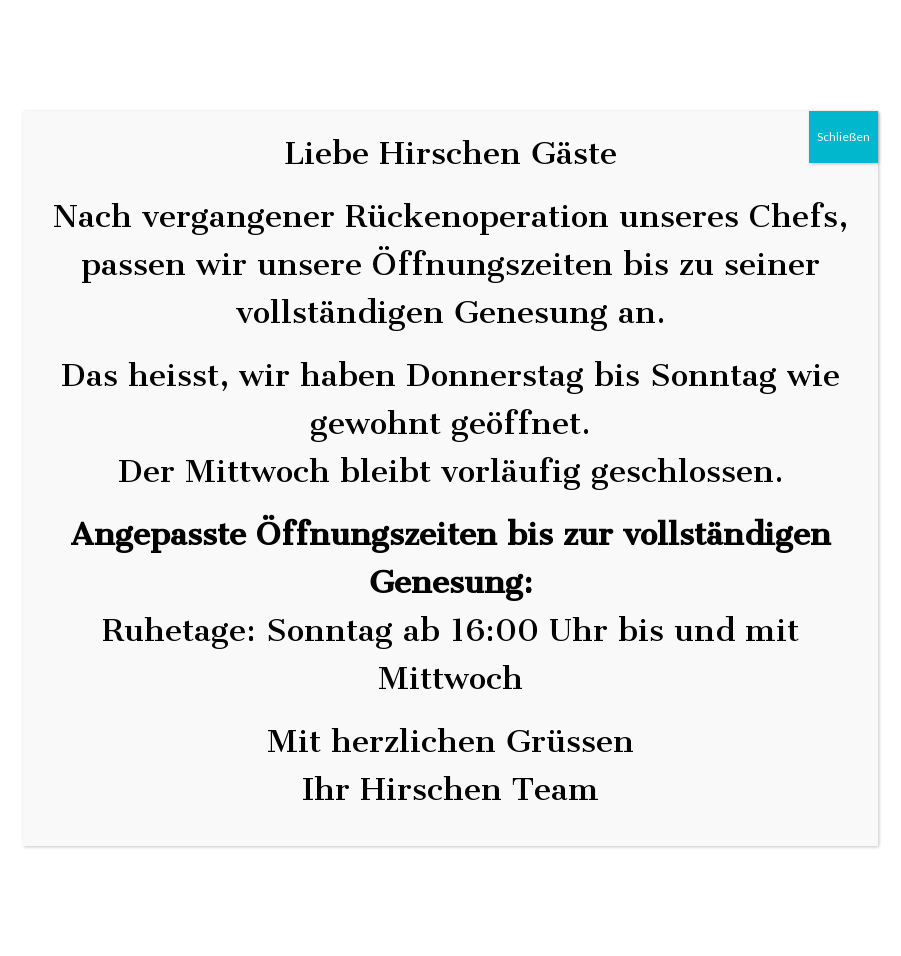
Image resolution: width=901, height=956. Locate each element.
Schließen (843, 136)
